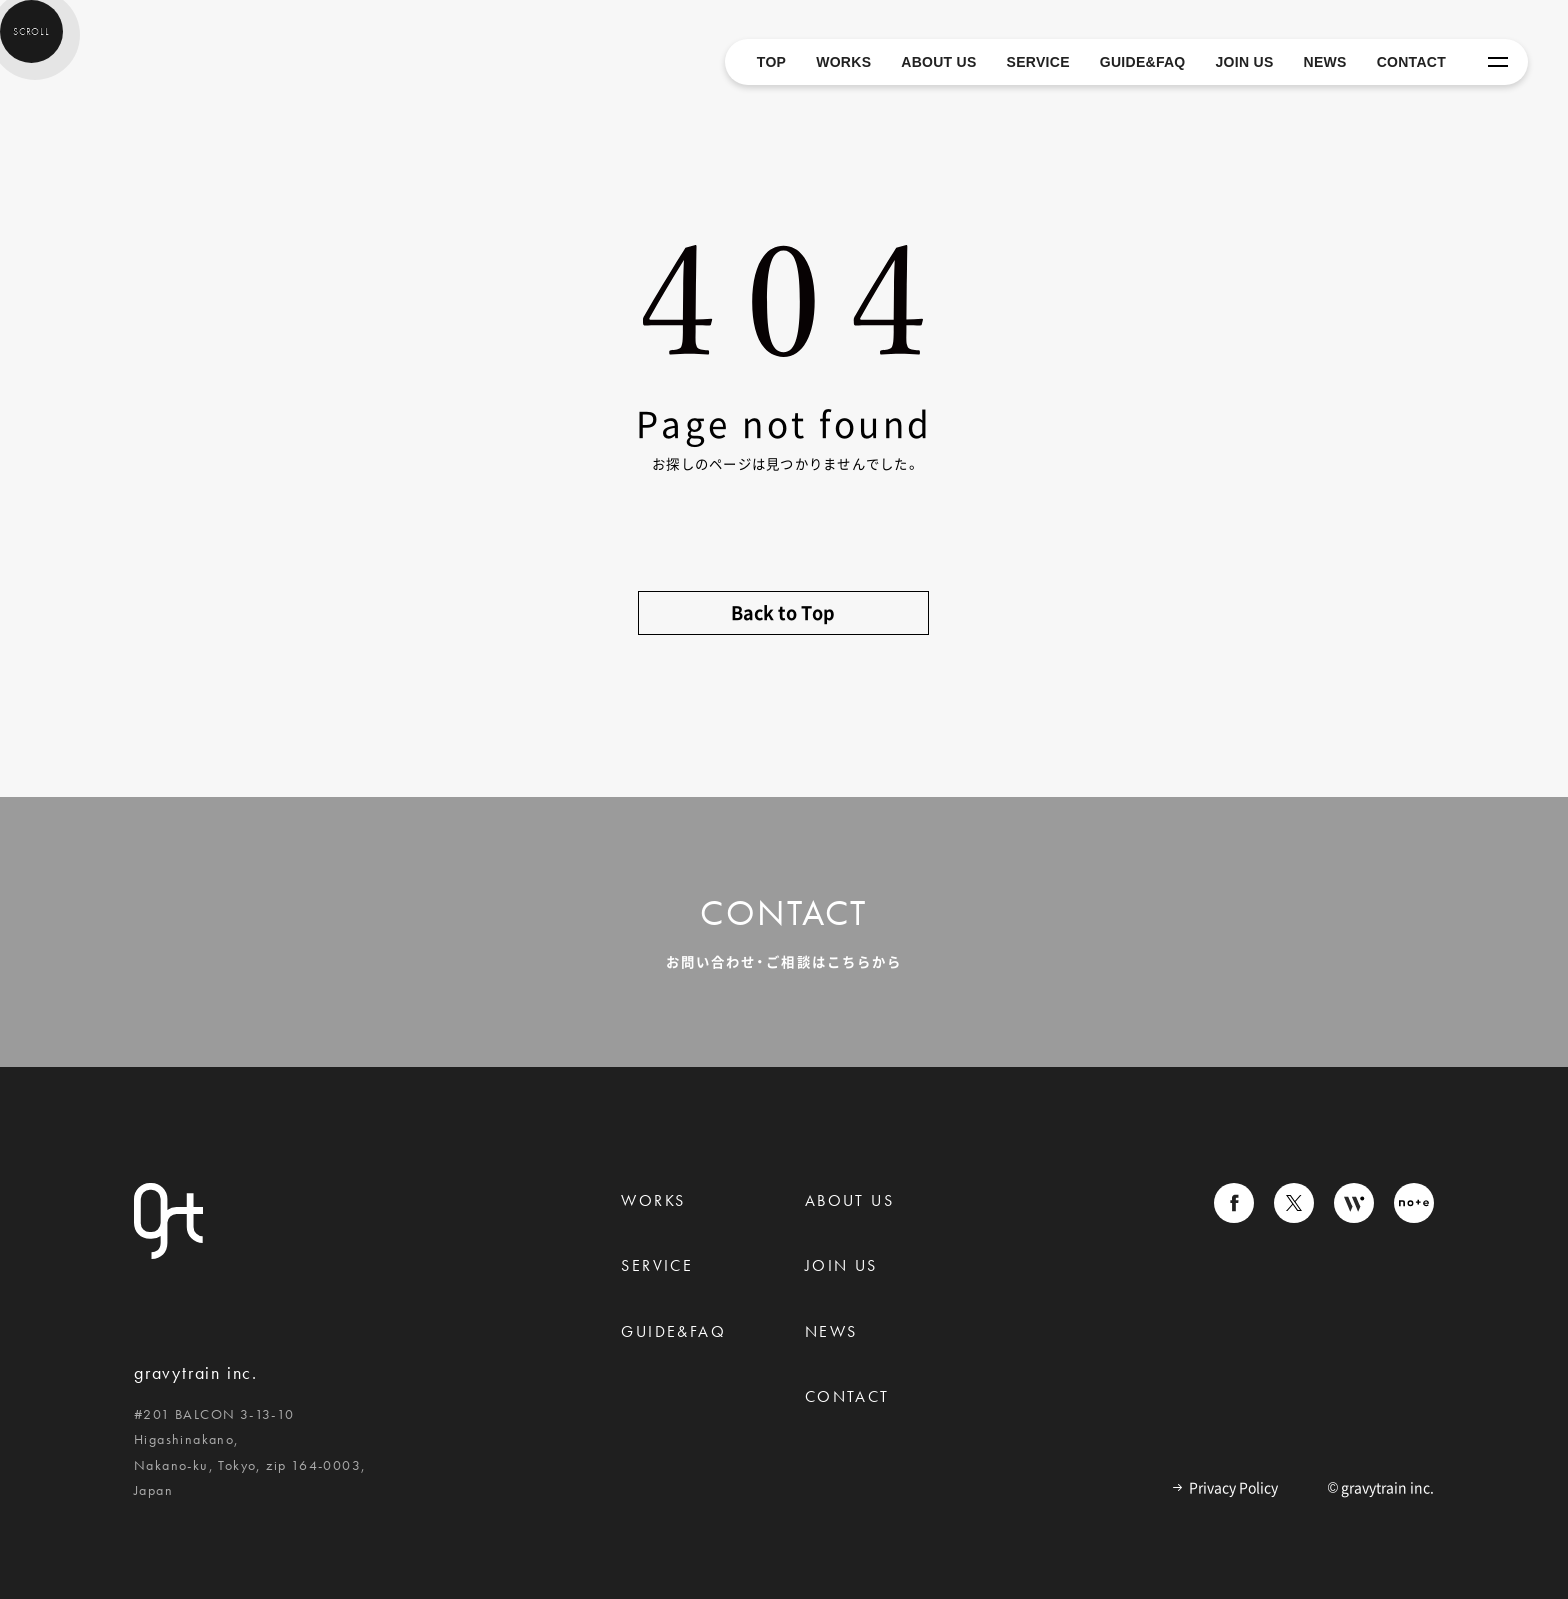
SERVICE (1038, 62)
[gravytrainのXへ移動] (1294, 1207)
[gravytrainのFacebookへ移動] (1234, 1207)
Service (657, 1265)
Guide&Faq (673, 1331)
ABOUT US (938, 62)
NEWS (1325, 62)
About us (849, 1200)
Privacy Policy (1225, 1488)
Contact (847, 1396)
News (831, 1331)
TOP (771, 62)
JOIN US (1245, 62)
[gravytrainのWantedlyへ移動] (1354, 1207)
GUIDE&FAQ (1143, 62)
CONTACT (1411, 62)
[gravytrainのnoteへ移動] (1414, 1207)
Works (653, 1200)
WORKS (843, 62)
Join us (841, 1265)
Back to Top (783, 613)
